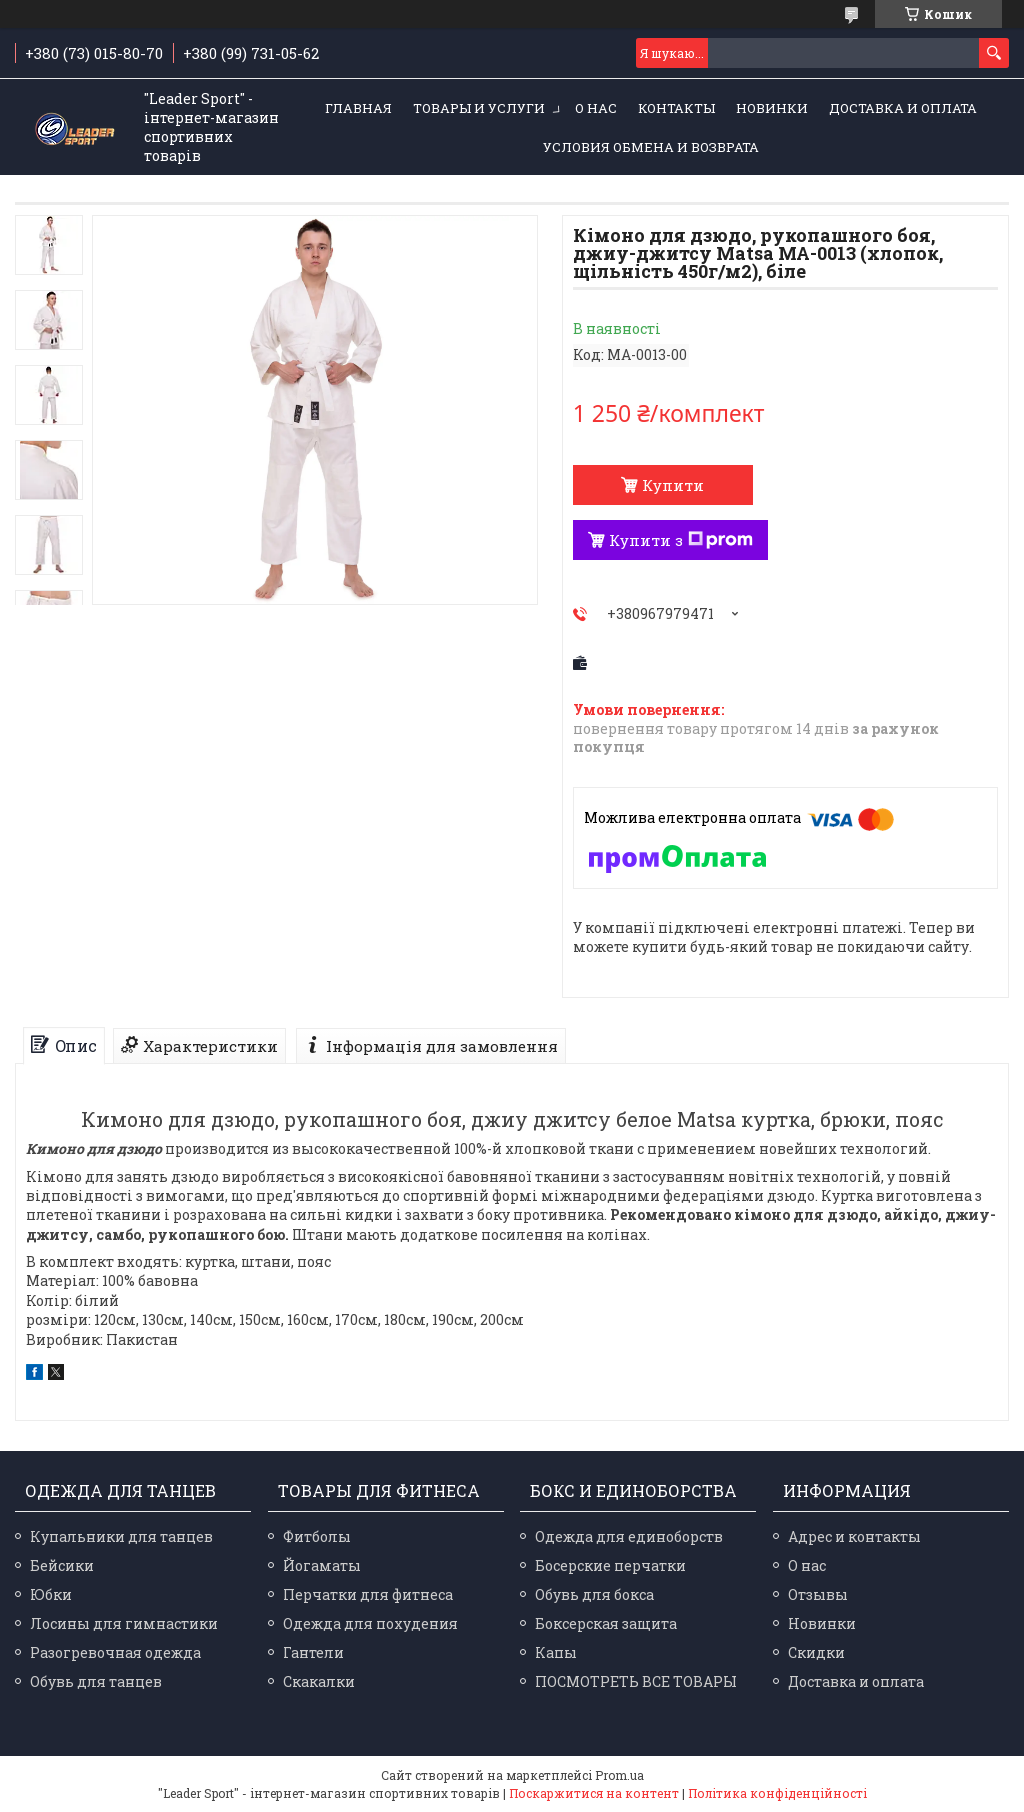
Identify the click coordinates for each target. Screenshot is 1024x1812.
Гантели (313, 1652)
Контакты (676, 108)
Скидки (816, 1652)
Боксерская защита (606, 1623)
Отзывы (818, 1594)
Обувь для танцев (96, 1681)
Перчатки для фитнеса (368, 1594)
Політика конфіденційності (777, 1793)
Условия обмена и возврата (651, 147)
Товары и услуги (479, 108)
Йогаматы (322, 1565)
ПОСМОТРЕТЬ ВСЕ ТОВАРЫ (636, 1681)
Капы (556, 1652)
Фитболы (317, 1536)
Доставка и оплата (903, 108)
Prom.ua (619, 1775)
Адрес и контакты (854, 1536)
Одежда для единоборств (629, 1536)
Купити (673, 485)
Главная (358, 108)
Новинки (772, 108)
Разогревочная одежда (115, 1652)
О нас (596, 108)
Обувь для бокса (594, 1594)
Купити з (681, 540)
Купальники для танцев (121, 1536)
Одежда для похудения (370, 1623)
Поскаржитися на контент (594, 1793)
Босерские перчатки (610, 1565)
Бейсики (62, 1565)
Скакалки (319, 1681)
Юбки (51, 1594)
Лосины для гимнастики (124, 1623)
